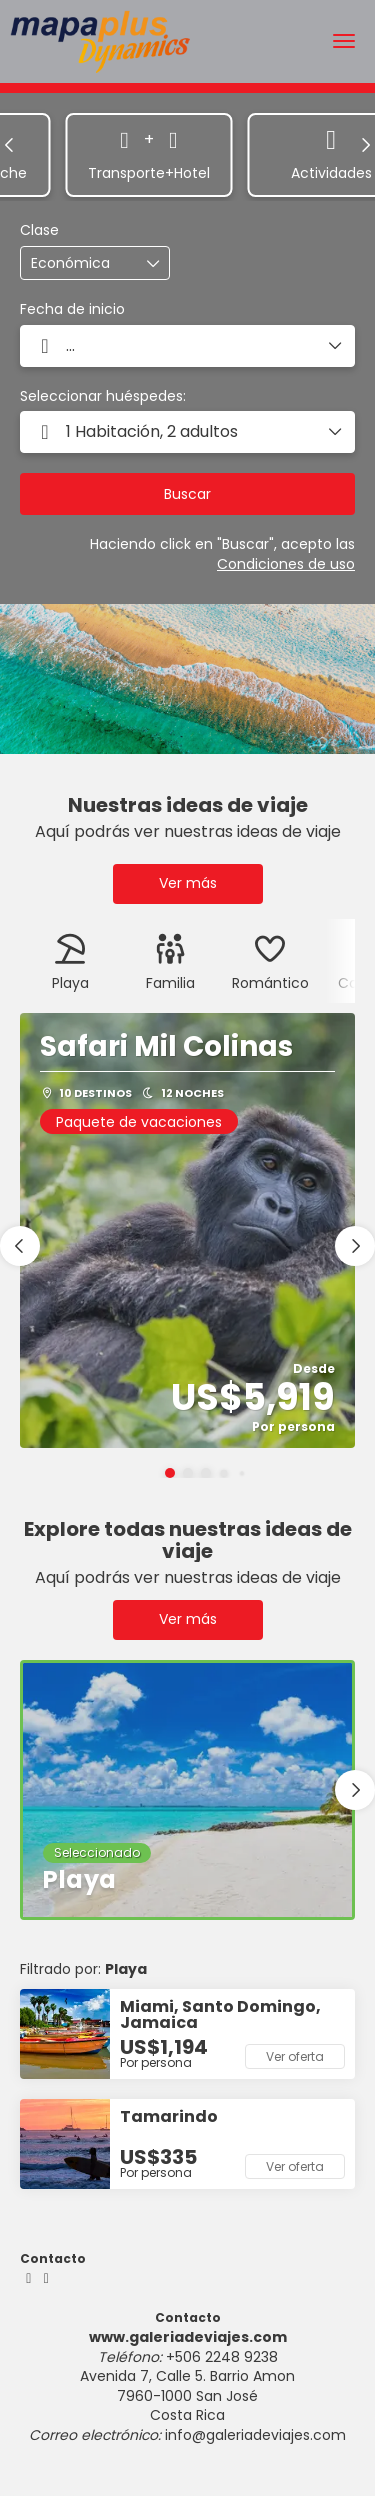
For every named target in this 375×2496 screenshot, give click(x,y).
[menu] (344, 41)
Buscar (187, 494)
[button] (10, 145)
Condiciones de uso (286, 564)
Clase (39, 230)
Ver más (188, 883)
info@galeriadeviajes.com (255, 2435)
